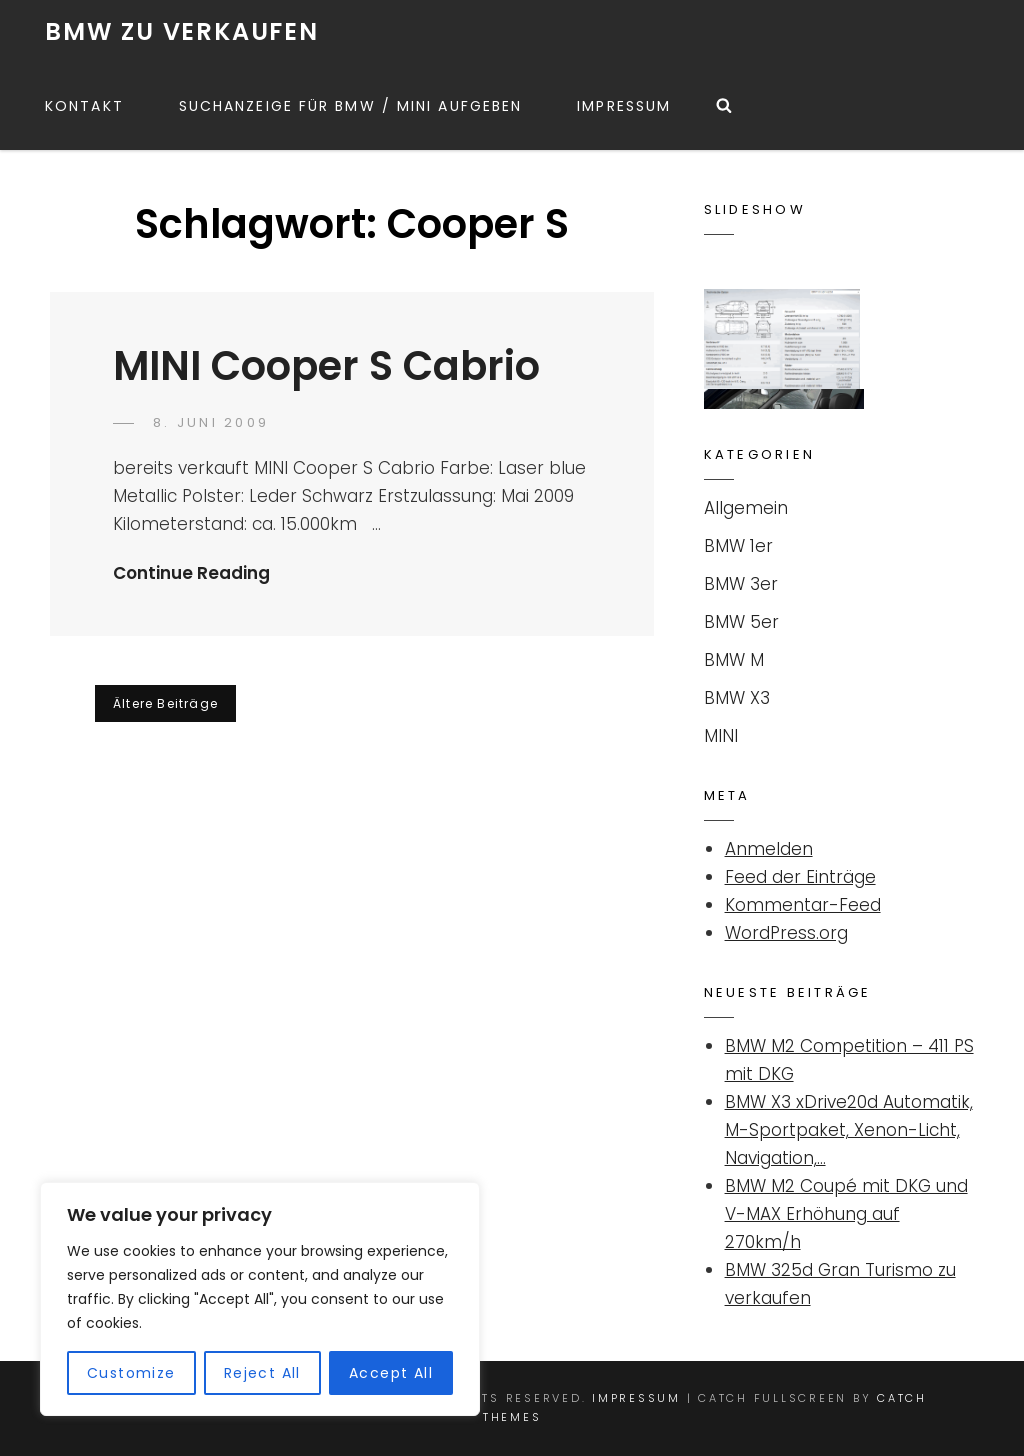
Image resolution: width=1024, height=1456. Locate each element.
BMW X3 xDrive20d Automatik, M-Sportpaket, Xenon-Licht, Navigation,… (849, 1130)
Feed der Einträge (800, 877)
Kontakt (84, 106)
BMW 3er (741, 584)
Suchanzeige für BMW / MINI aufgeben (351, 106)
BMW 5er (741, 622)
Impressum (624, 106)
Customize (131, 1373)
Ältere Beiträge (165, 703)
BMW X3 (737, 698)
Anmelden (769, 849)
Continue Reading (191, 573)
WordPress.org (786, 933)
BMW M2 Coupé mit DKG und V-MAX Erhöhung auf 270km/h (846, 1214)
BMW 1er (738, 546)
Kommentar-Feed (803, 905)
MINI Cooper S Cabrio (326, 366)
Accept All (391, 1373)
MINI (721, 736)
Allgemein (746, 508)
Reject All (262, 1373)
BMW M (734, 660)
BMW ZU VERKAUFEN (182, 31)
